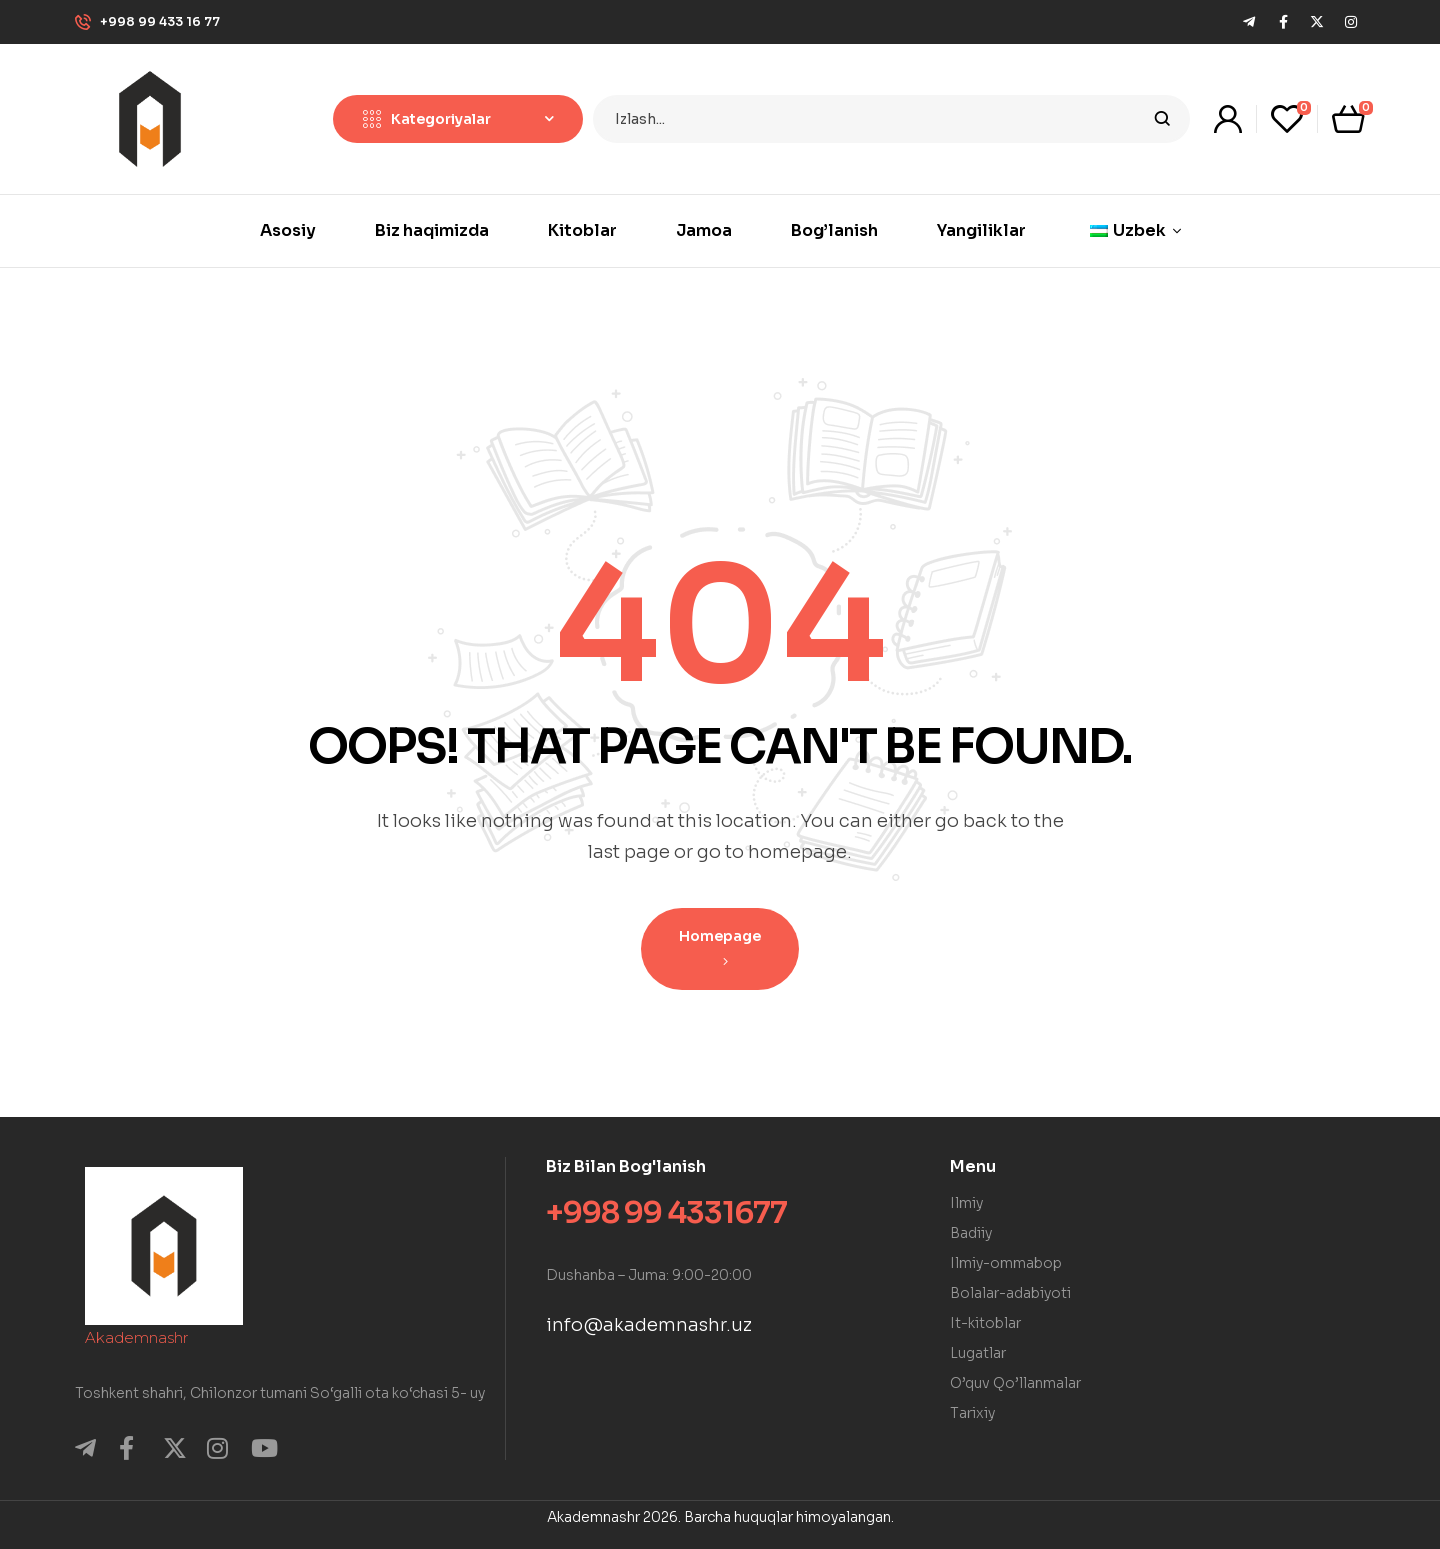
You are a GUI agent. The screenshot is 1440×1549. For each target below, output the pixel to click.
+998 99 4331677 (666, 1213)
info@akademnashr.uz (649, 1325)
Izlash (1162, 119)
